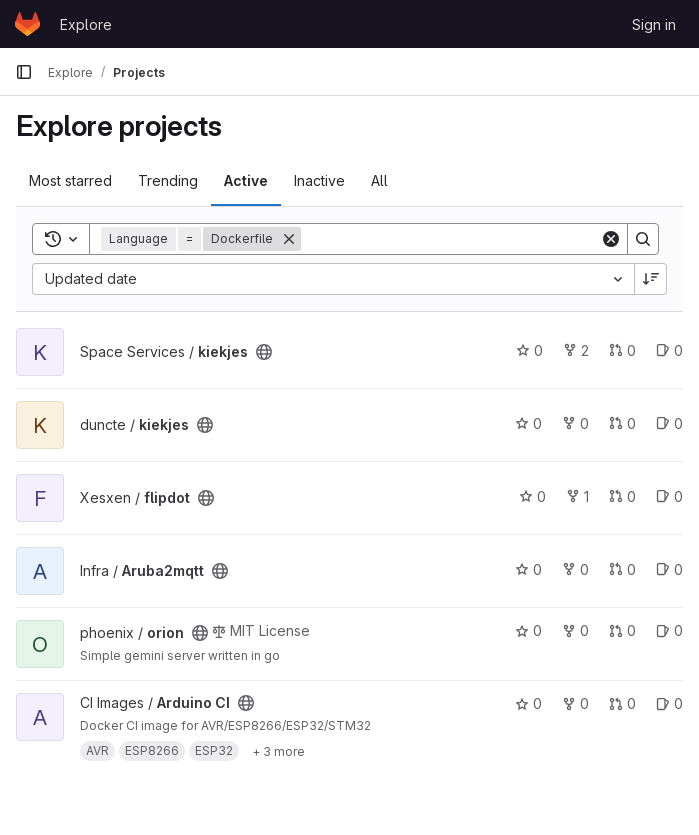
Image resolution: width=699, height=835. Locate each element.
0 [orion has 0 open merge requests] (622, 630)
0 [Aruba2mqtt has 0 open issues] (669, 569)
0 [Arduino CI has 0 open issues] (669, 703)
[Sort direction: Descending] (651, 279)
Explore (86, 24)
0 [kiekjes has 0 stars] (529, 350)
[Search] (450, 239)
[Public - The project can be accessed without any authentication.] (264, 352)
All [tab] (379, 180)
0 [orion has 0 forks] (575, 630)
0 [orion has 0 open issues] (669, 630)
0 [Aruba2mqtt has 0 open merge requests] (622, 569)
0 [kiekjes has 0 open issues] (669, 350)
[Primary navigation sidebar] (24, 72)
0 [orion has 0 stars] (528, 630)
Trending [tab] (168, 180)
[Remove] (289, 239)
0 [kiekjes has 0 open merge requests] (622, 350)
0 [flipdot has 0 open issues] (669, 496)
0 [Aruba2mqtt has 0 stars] (528, 569)
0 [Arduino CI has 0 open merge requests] (622, 703)
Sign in (654, 24)
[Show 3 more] (278, 751)
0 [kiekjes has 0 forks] (575, 423)
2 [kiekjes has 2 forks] (576, 350)
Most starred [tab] (70, 180)
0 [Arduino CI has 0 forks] (575, 703)
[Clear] (611, 239)
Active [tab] (246, 180)
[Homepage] (27, 24)
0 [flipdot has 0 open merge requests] (622, 496)
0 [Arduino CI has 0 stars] (528, 703)
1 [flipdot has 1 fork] (577, 496)
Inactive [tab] (319, 180)
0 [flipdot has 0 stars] (532, 496)
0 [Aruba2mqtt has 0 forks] (575, 569)
